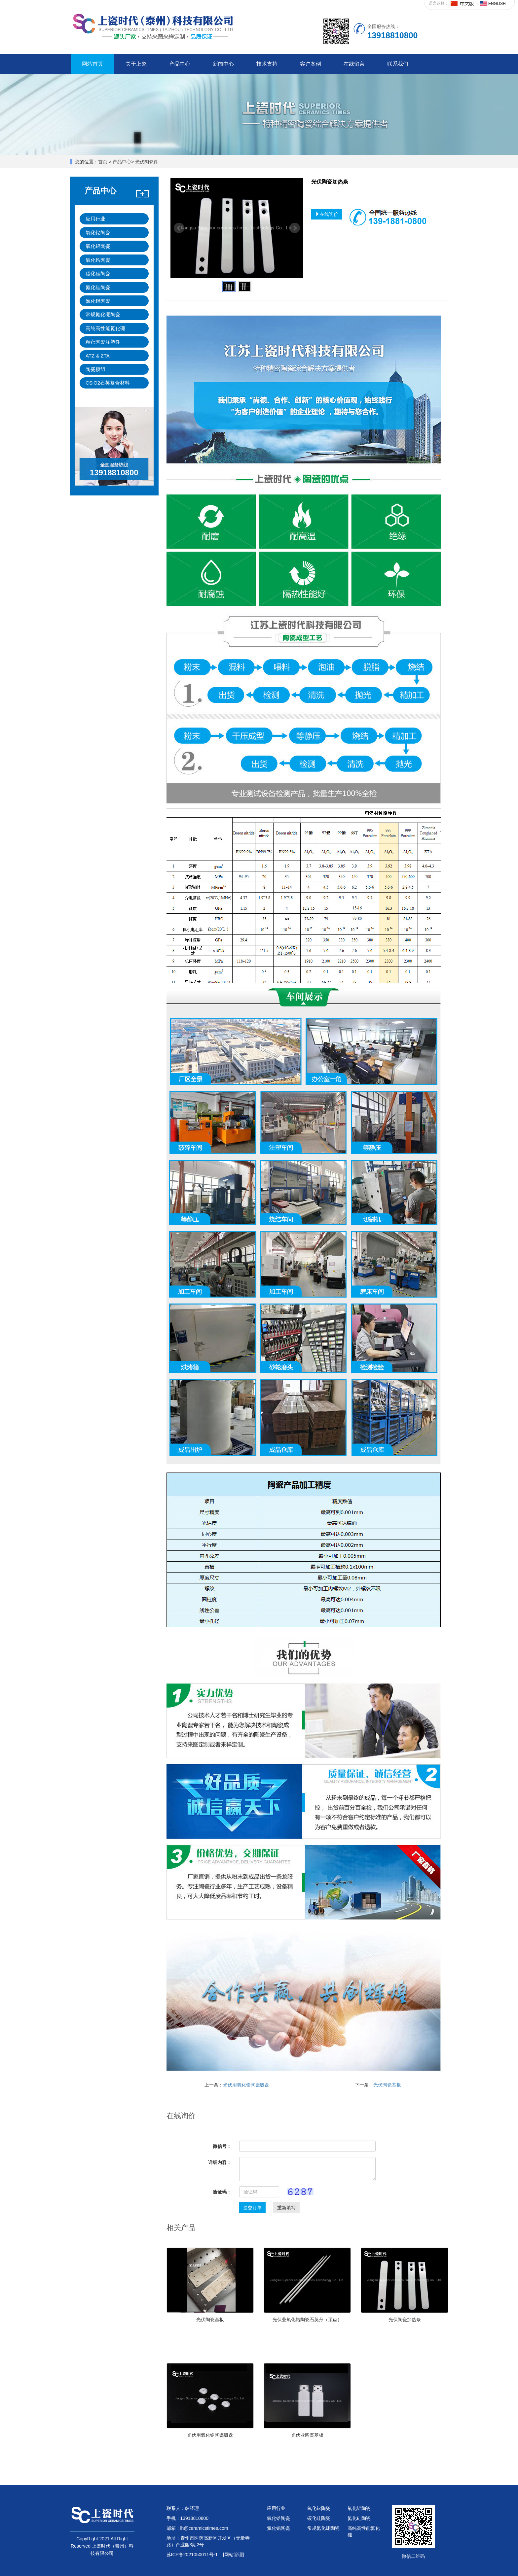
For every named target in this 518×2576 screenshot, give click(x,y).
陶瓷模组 (95, 369)
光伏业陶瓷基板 (307, 2435)
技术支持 (267, 64)
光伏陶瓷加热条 (404, 2319)
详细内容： (219, 2162)
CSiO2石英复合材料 (108, 383)
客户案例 (310, 64)
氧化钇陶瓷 (98, 232)
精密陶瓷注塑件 (103, 342)
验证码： (222, 2191)
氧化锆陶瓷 (98, 260)
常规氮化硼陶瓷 (103, 314)
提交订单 (252, 2207)
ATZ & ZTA (98, 355)
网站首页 (92, 64)
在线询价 (326, 214)
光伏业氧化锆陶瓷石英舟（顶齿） (307, 2319)
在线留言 (354, 64)
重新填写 (286, 2207)
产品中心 (179, 64)
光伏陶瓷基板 (387, 2084)
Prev (179, 228)
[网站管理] (233, 2554)
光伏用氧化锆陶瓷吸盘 (246, 2084)
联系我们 (397, 64)
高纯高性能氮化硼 (105, 328)
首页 (102, 161)
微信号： (222, 2146)
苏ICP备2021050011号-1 (192, 2554)
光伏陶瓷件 (146, 161)
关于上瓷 (136, 64)
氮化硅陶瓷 (98, 287)
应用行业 (95, 218)
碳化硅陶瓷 (98, 273)
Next (294, 228)
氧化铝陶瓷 (98, 246)
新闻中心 (223, 64)
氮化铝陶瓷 (98, 301)
